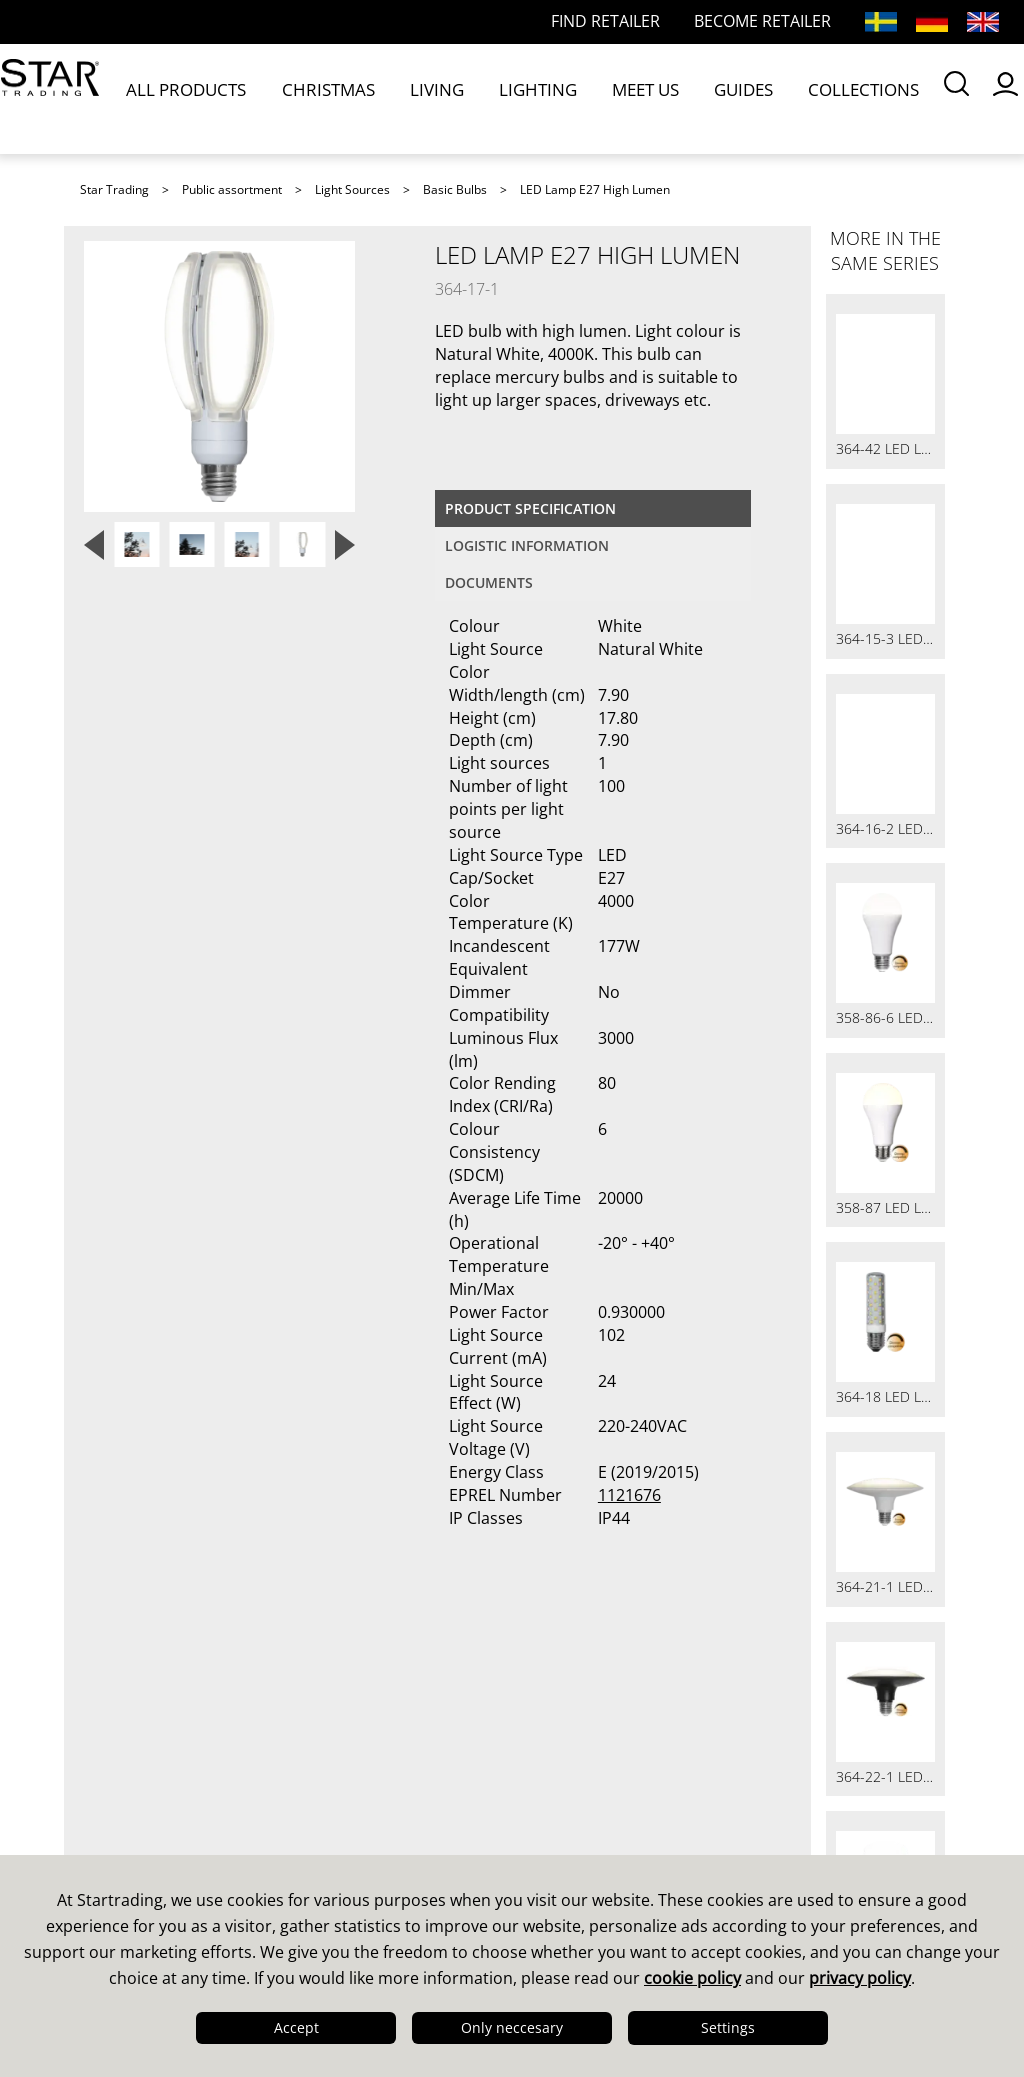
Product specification (530, 508)
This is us (124, 1704)
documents (489, 582)
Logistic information (527, 545)
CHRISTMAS (301, 98)
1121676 (629, 1495)
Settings (728, 2027)
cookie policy (692, 1978)
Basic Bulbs (455, 189)
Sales (328, 1704)
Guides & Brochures (611, 1730)
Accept (296, 2027)
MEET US (531, 98)
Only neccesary (512, 2027)
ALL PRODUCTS (194, 98)
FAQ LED (341, 1756)
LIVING (380, 98)
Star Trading (114, 189)
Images (557, 1756)
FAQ (323, 1730)
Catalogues (573, 1704)
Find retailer (356, 1782)
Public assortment (232, 189)
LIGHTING (452, 98)
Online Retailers (373, 1808)
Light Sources (352, 189)
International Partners (398, 1834)
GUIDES (604, 98)
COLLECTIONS (693, 98)
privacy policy (860, 1978)
